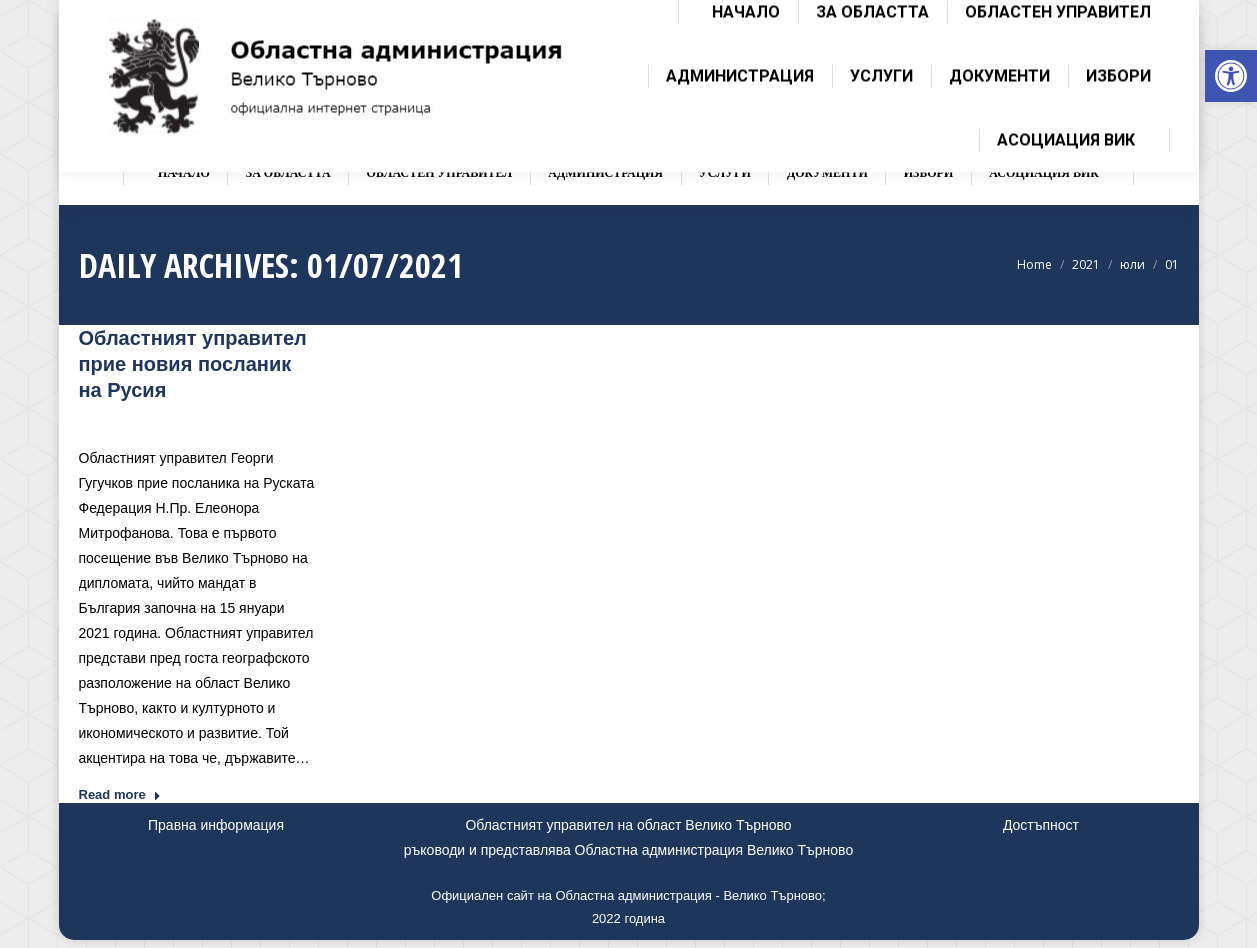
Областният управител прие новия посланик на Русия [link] (193, 364)
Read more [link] (120, 794)
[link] (1231, 76)
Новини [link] (234, 419)
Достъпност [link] (1041, 825)
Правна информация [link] (216, 825)
